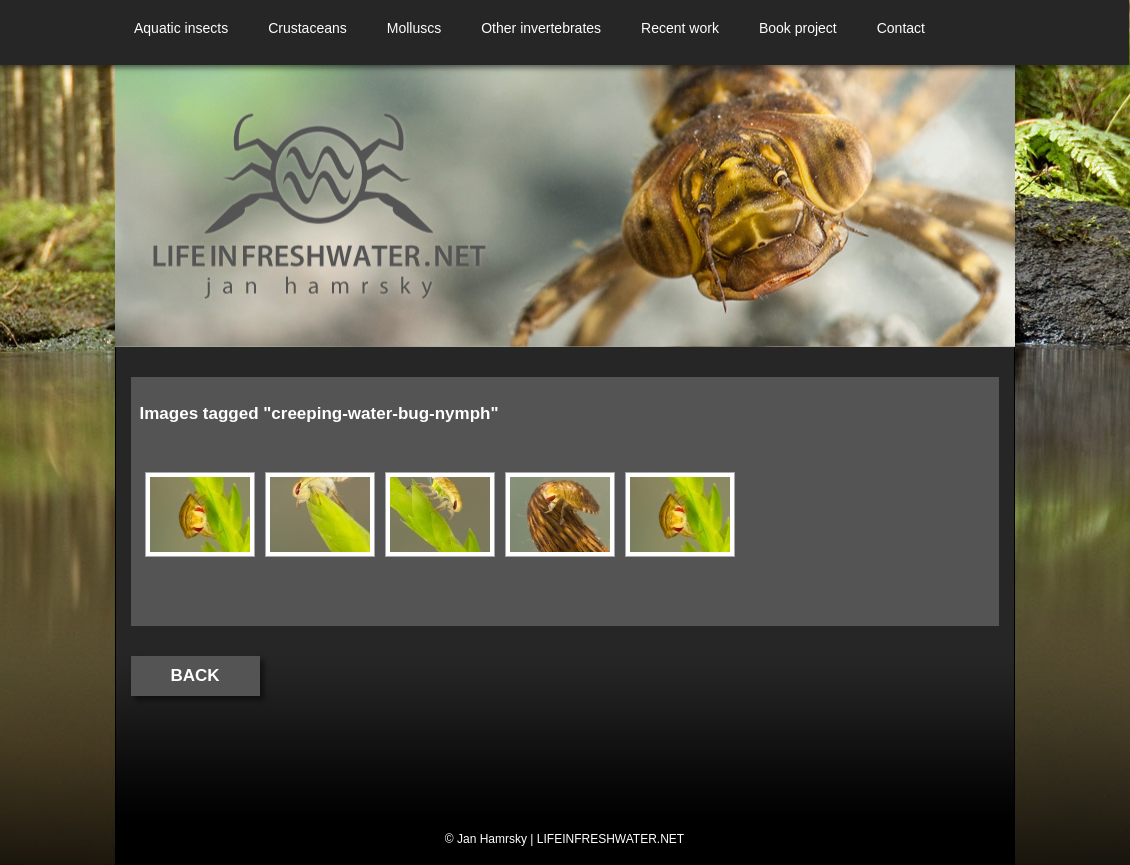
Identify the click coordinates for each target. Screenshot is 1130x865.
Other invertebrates (541, 28)
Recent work (680, 28)
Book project (798, 28)
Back (195, 675)
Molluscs (414, 28)
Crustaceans (307, 28)
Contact (901, 28)
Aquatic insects (181, 28)
